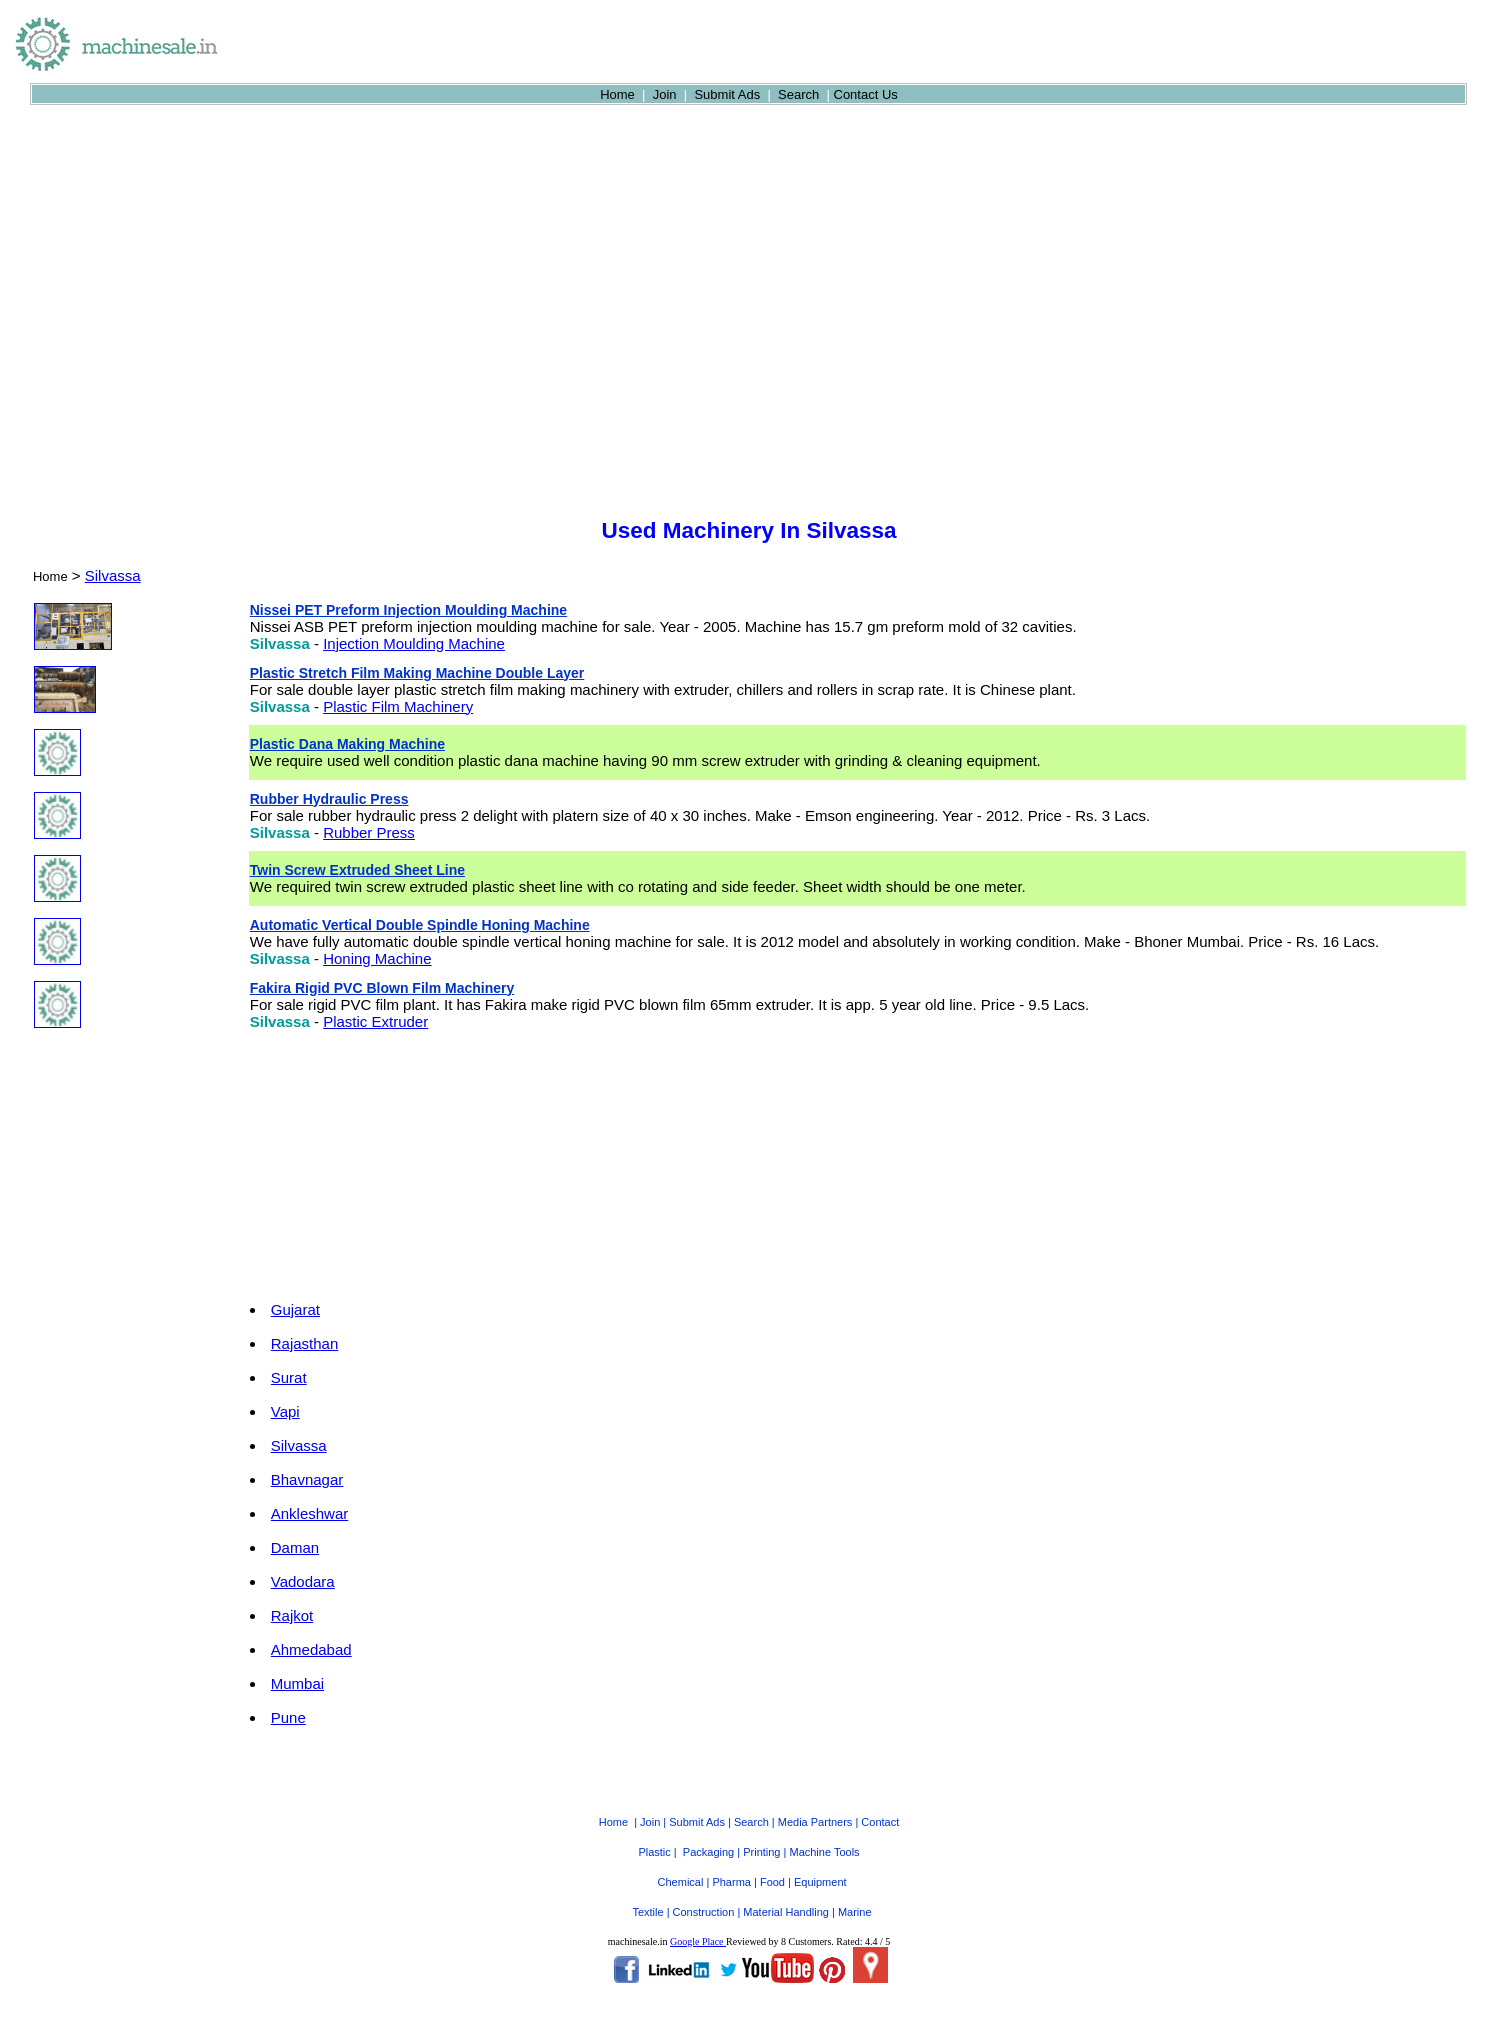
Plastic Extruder (375, 1021)
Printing (761, 1852)
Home (617, 94)
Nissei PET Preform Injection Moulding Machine (408, 610)
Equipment (820, 1882)
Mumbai (297, 1683)
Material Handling (786, 1912)
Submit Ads (727, 94)
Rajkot (292, 1615)
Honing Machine (377, 958)
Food (772, 1882)
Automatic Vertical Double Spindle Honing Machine (420, 925)
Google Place (698, 1941)
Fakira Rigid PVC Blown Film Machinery (382, 988)
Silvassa (113, 575)
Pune (288, 1717)
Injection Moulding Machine (414, 643)
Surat (289, 1377)
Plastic (654, 1852)
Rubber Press (369, 832)
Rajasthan (305, 1343)
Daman (295, 1547)
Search (798, 94)
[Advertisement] (749, 360)
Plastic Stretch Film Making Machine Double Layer (417, 673)
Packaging (708, 1852)
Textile (647, 1912)
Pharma (731, 1882)
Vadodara (303, 1581)
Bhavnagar (307, 1479)
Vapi (285, 1411)
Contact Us (866, 94)
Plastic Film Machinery (398, 706)
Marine (855, 1912)
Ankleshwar (310, 1513)
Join (665, 94)
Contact (880, 1822)
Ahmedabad (311, 1649)
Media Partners (815, 1822)
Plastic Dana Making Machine (347, 744)
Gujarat (295, 1309)
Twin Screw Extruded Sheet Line (357, 870)
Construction (704, 1912)
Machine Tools (824, 1852)
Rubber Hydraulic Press (329, 799)
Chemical (681, 1882)
